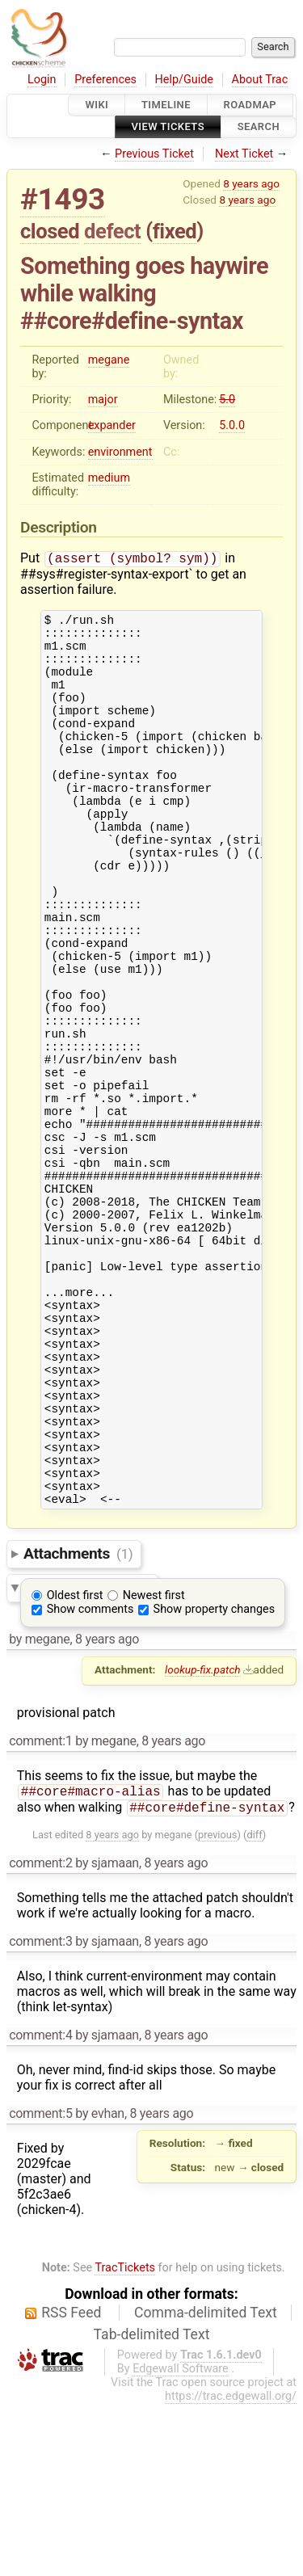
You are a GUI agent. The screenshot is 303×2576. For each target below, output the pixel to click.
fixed (175, 231)
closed (49, 231)
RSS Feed (71, 2485)
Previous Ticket (154, 154)
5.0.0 (232, 425)
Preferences (105, 79)
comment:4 (40, 2207)
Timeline (166, 105)
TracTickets (125, 2440)
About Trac (260, 79)
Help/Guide (184, 79)
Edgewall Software (181, 2541)
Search (259, 127)
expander (112, 425)
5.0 (227, 399)
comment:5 (40, 2285)
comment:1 (40, 1909)
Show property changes (214, 1778)
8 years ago (251, 183)
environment (120, 452)
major (103, 399)
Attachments (78, 1722)
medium (109, 478)
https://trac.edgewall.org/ (231, 2568)
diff (254, 2007)
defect (112, 231)
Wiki (96, 105)
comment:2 (40, 2035)
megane (109, 360)
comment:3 (40, 2113)
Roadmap (250, 105)
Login (42, 79)
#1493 (62, 199)
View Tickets (168, 127)
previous (217, 2007)
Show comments (90, 1778)
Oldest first (75, 1764)
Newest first (154, 1764)
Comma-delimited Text (205, 2485)
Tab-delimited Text (152, 2506)
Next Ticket (244, 154)
